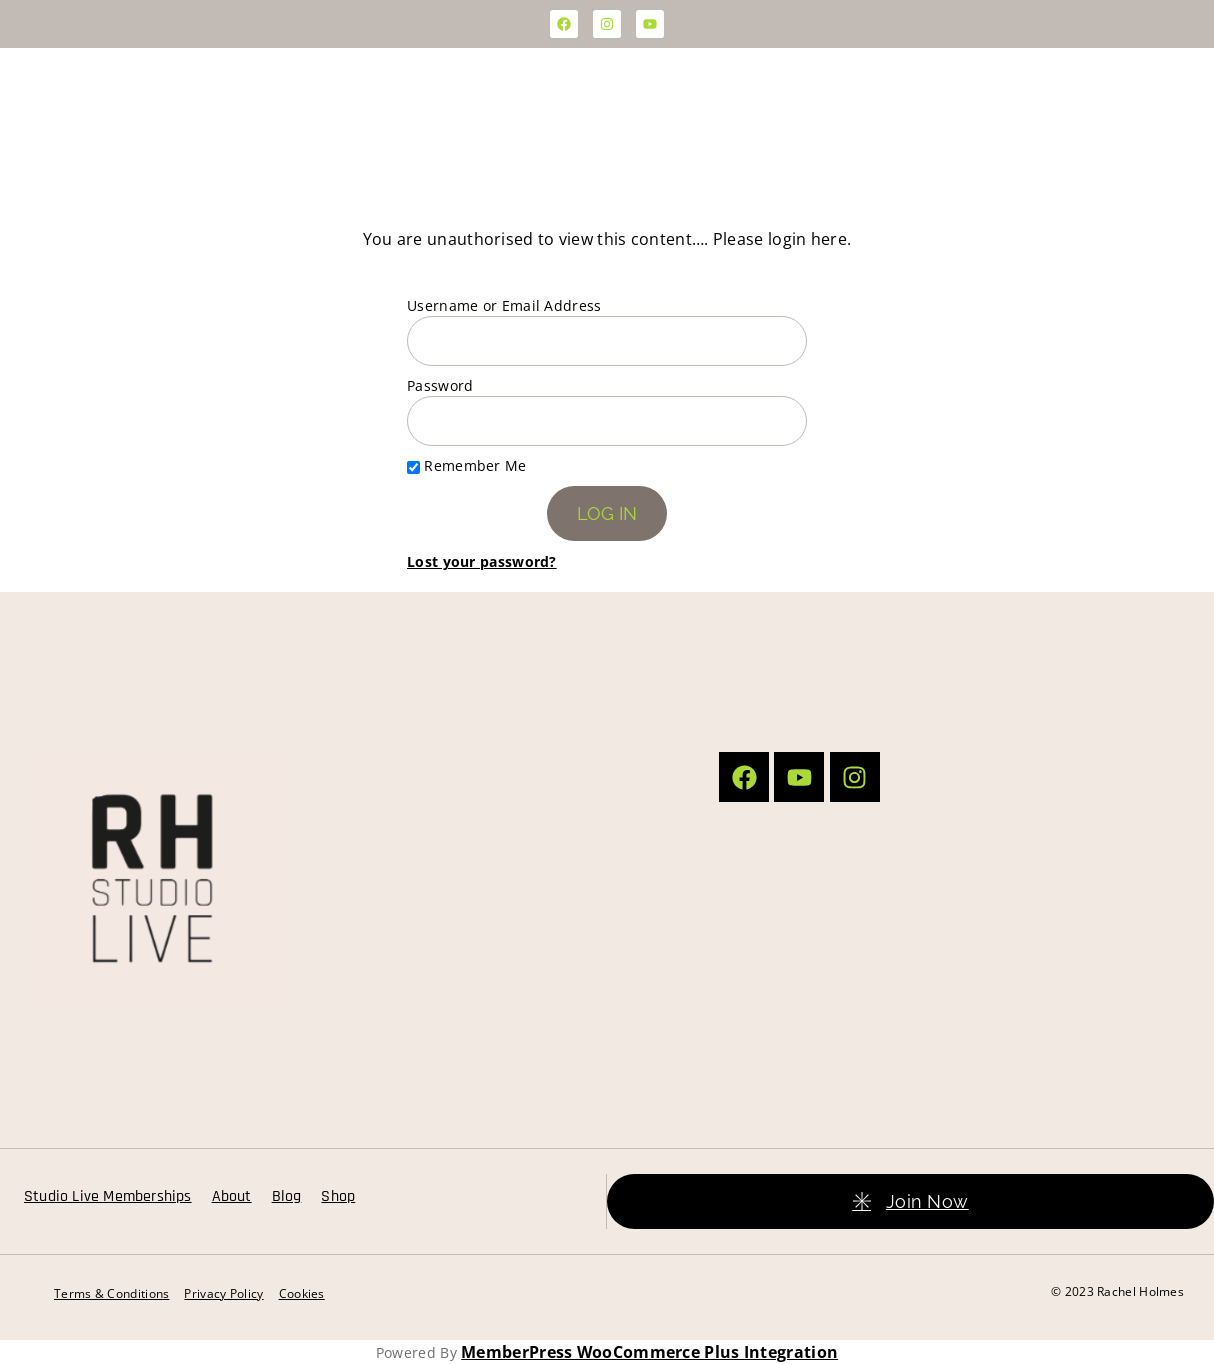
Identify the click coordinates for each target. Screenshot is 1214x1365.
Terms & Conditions (111, 1293)
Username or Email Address (504, 305)
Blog (287, 1196)
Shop (338, 1196)
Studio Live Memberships (108, 1196)
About (232, 1196)
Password (440, 385)
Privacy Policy (223, 1293)
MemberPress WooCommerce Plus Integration (649, 1352)
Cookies (302, 1293)
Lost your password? (482, 561)
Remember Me (467, 465)
